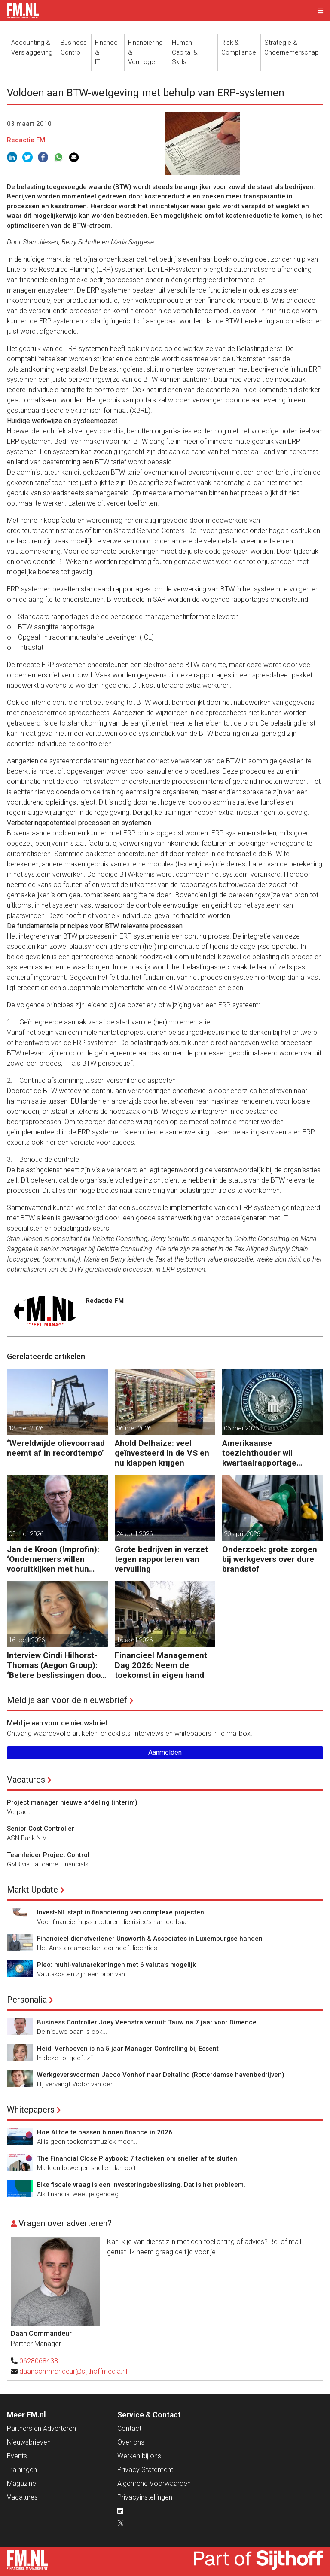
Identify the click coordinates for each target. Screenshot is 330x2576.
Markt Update (32, 1889)
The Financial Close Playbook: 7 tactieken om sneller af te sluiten (137, 2158)
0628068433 (38, 2361)
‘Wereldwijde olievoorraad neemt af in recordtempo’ (56, 1448)
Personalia (27, 1999)
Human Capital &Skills (185, 52)
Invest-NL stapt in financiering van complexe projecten (120, 1912)
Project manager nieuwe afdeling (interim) (72, 1802)
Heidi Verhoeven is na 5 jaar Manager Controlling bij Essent (128, 2048)
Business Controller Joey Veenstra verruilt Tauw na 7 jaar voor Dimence (147, 2022)
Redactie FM (26, 140)
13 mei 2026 (26, 1428)
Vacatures (26, 1779)
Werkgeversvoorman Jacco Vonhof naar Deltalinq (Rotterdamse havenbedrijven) (160, 2075)
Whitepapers (31, 2109)
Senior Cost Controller (40, 1828)
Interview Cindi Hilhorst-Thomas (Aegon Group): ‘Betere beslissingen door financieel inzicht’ (55, 1665)
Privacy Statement (145, 2470)
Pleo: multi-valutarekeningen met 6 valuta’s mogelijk (116, 1965)
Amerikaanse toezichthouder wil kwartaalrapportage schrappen (259, 1453)
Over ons (130, 2442)
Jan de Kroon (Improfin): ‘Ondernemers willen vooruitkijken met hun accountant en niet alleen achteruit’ (55, 1559)
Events (17, 2456)
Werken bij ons (139, 2456)
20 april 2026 (242, 1534)
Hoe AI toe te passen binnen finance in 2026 (104, 2132)
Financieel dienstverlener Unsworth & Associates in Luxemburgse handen (150, 1938)
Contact (129, 2428)
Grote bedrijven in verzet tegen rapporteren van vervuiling (161, 1559)
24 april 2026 (134, 1534)
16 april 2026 (27, 1640)
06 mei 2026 (133, 1428)
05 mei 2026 (26, 1534)
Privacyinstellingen (144, 2497)
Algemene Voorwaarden (154, 2483)
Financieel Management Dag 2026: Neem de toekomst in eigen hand (161, 1665)
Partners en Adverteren (41, 2428)
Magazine (21, 2483)
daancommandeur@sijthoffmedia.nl (73, 2371)
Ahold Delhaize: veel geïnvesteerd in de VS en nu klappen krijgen (162, 1453)
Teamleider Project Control (48, 1855)
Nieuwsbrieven (29, 2442)
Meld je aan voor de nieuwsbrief (67, 1700)
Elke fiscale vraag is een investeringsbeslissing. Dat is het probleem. (141, 2185)
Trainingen (22, 2470)
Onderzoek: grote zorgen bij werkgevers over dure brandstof (269, 1559)
